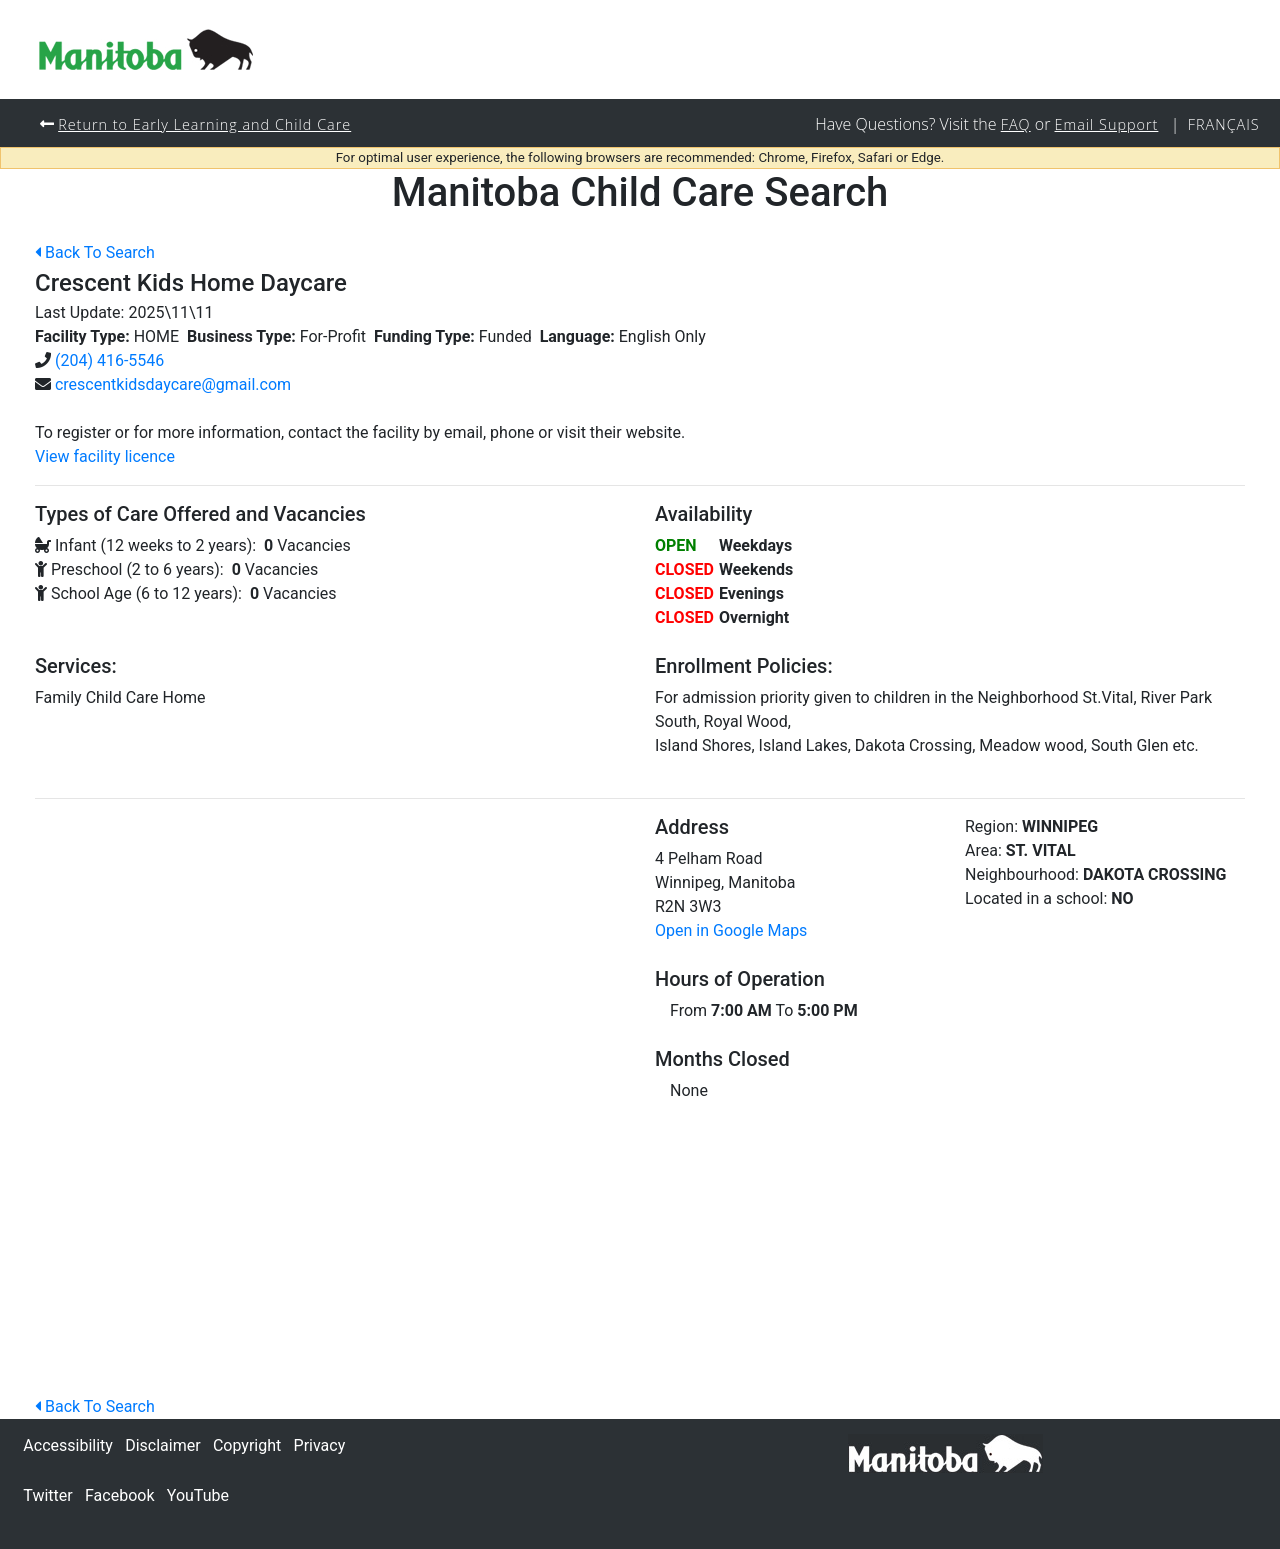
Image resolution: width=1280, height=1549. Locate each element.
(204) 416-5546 (109, 360)
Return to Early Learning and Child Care (204, 124)
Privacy (320, 1445)
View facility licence (105, 456)
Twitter (47, 1495)
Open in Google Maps (731, 930)
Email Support (1107, 124)
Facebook (119, 1495)
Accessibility (68, 1445)
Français (1224, 124)
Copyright (247, 1445)
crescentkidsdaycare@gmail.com (173, 384)
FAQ (1016, 124)
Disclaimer (162, 1445)
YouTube (198, 1495)
